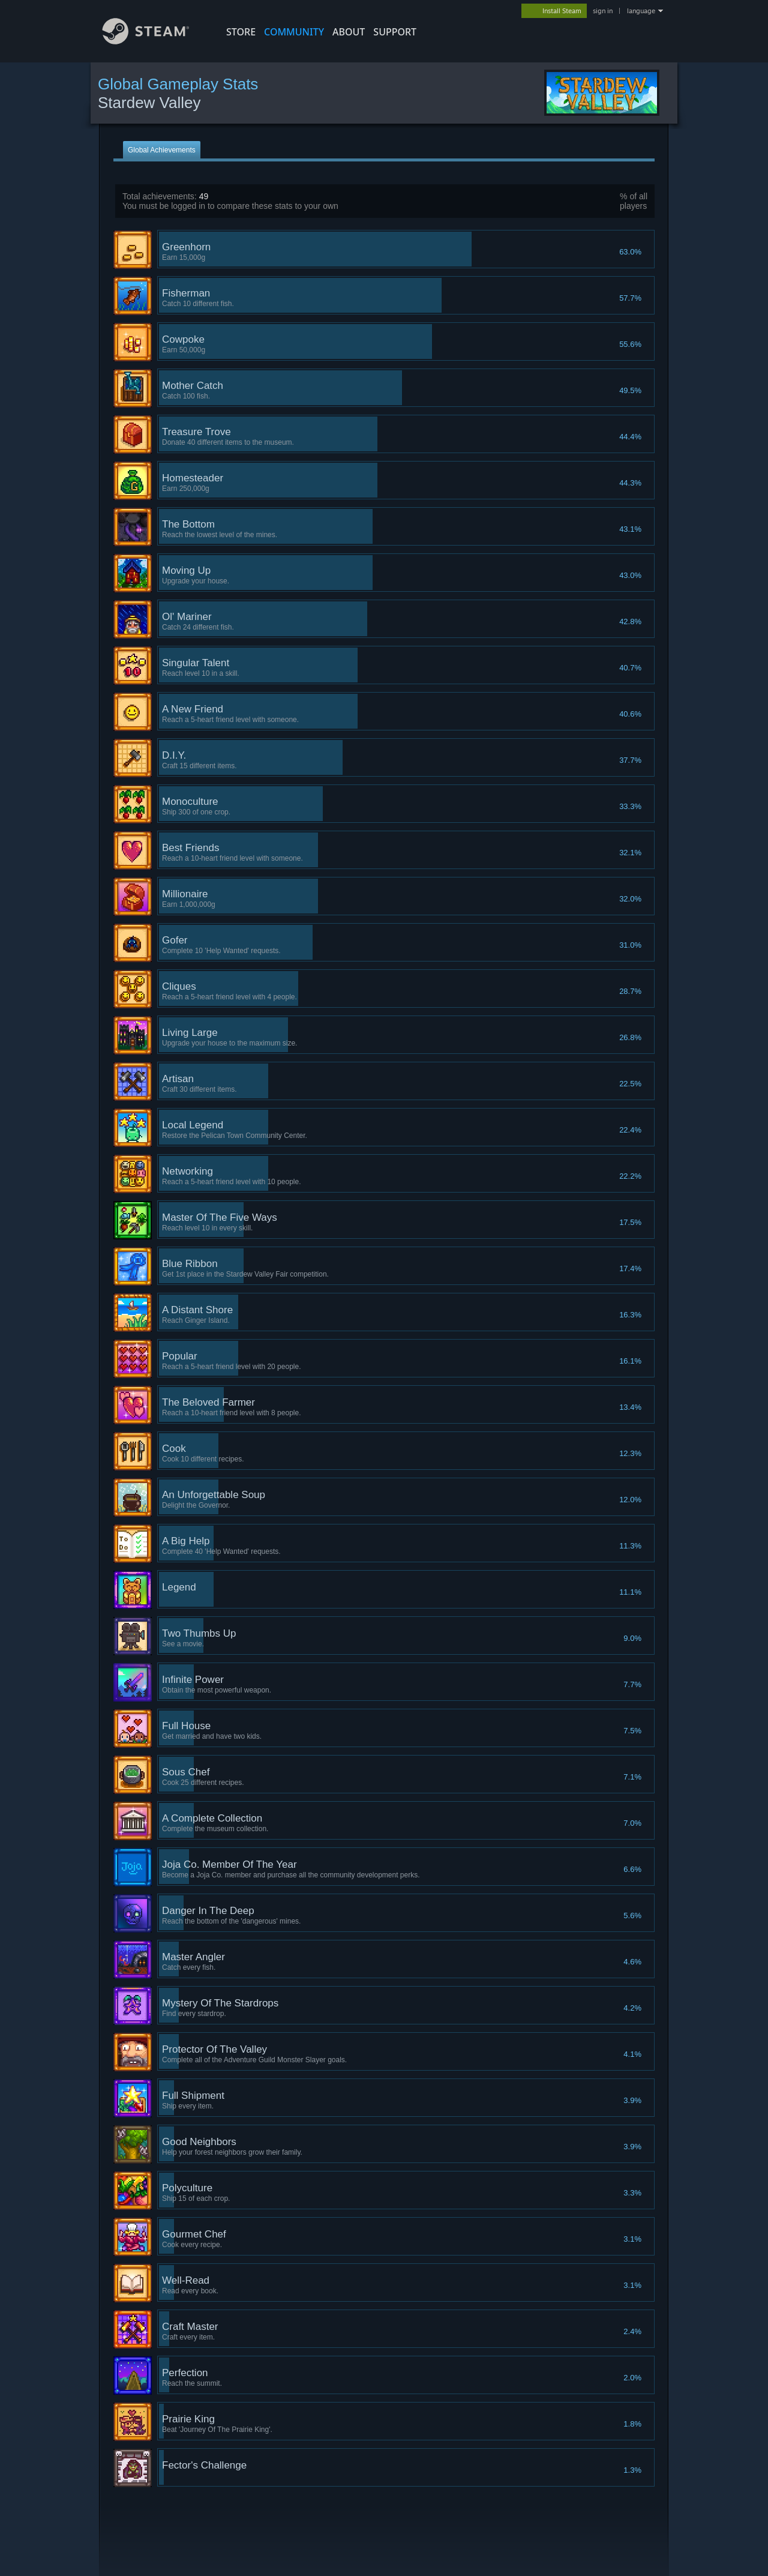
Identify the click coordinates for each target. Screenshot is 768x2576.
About (348, 31)
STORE (241, 31)
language (641, 11)
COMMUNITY (294, 31)
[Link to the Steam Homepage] (155, 41)
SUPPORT (394, 31)
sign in (603, 11)
